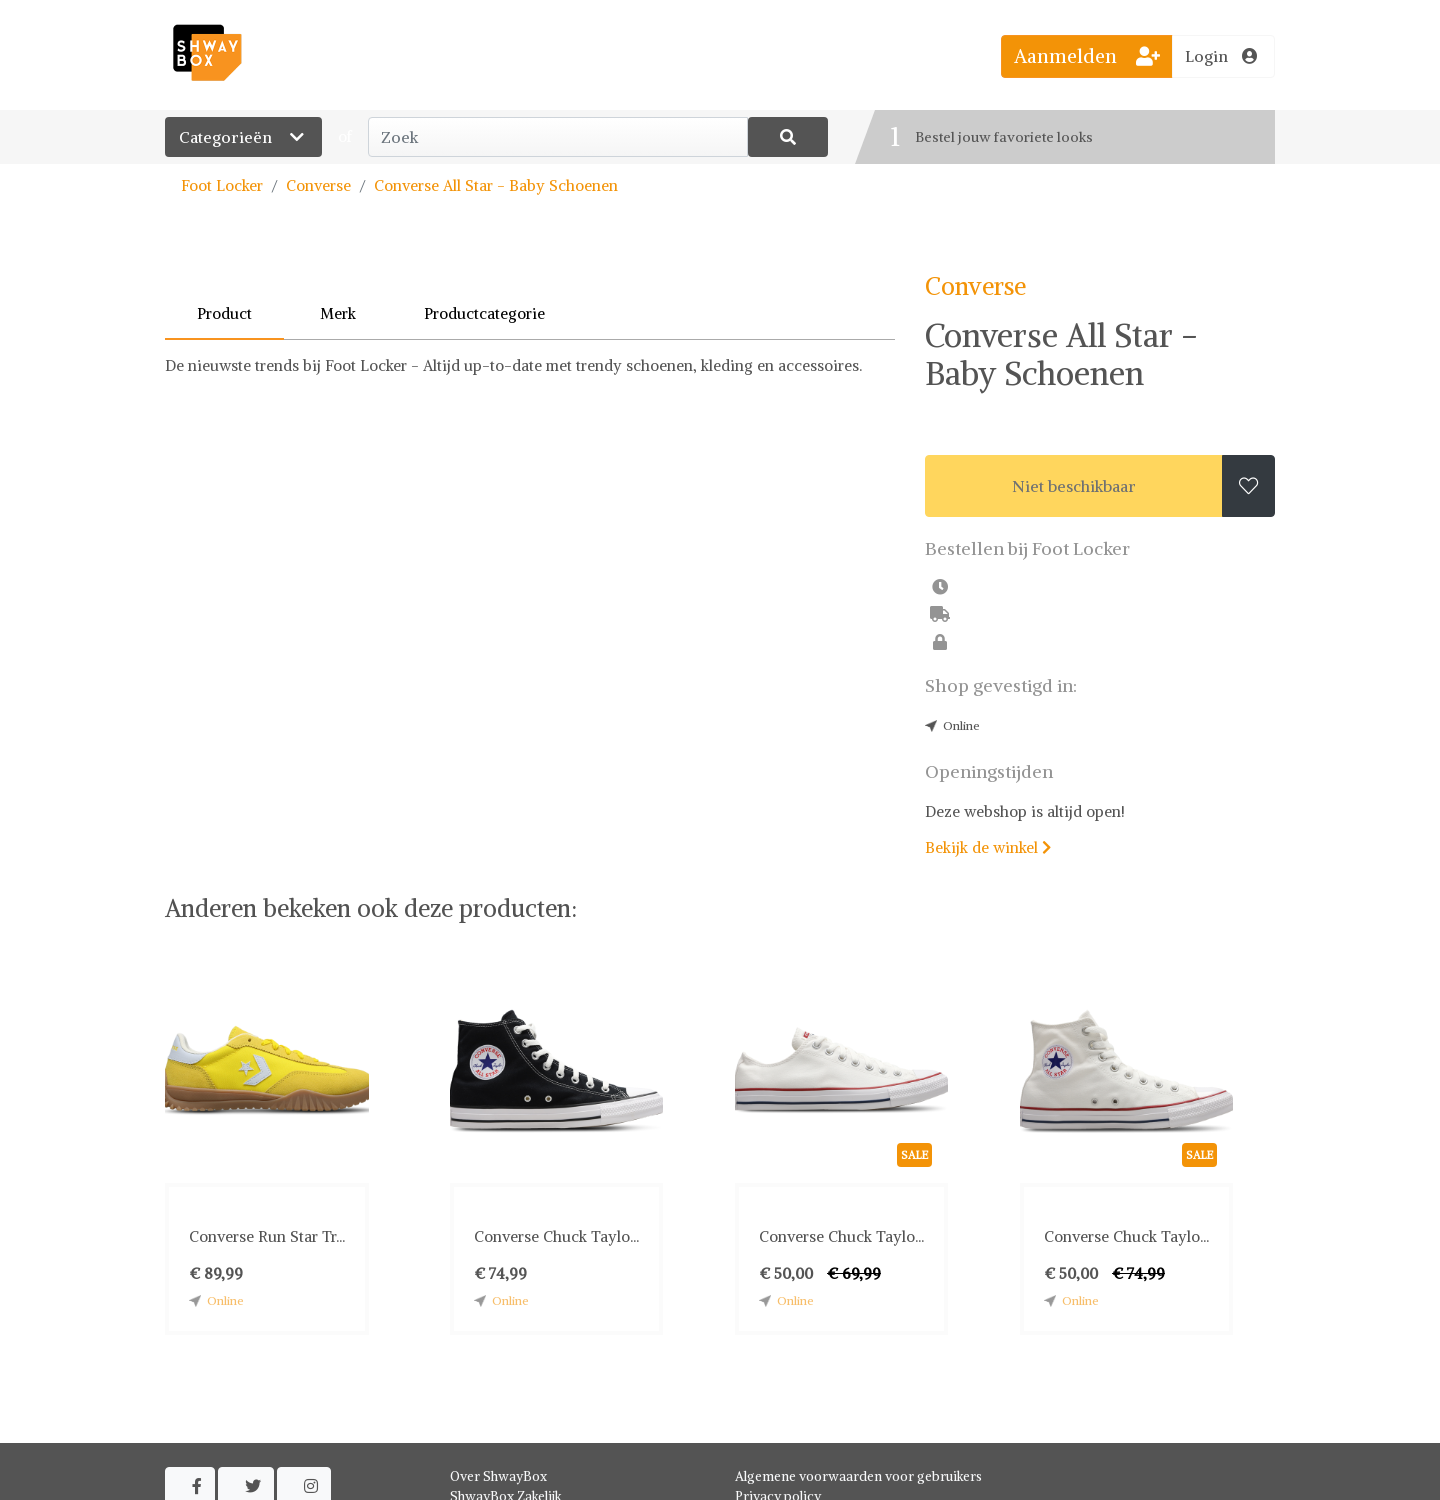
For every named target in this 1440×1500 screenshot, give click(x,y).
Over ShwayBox (498, 1476)
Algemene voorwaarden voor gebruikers (858, 1476)
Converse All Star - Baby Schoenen (496, 185)
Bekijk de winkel (988, 847)
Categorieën (243, 137)
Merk (338, 313)
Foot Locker (222, 185)
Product (224, 313)
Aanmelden (1087, 56)
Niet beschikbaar (1074, 486)
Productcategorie (484, 313)
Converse (318, 185)
